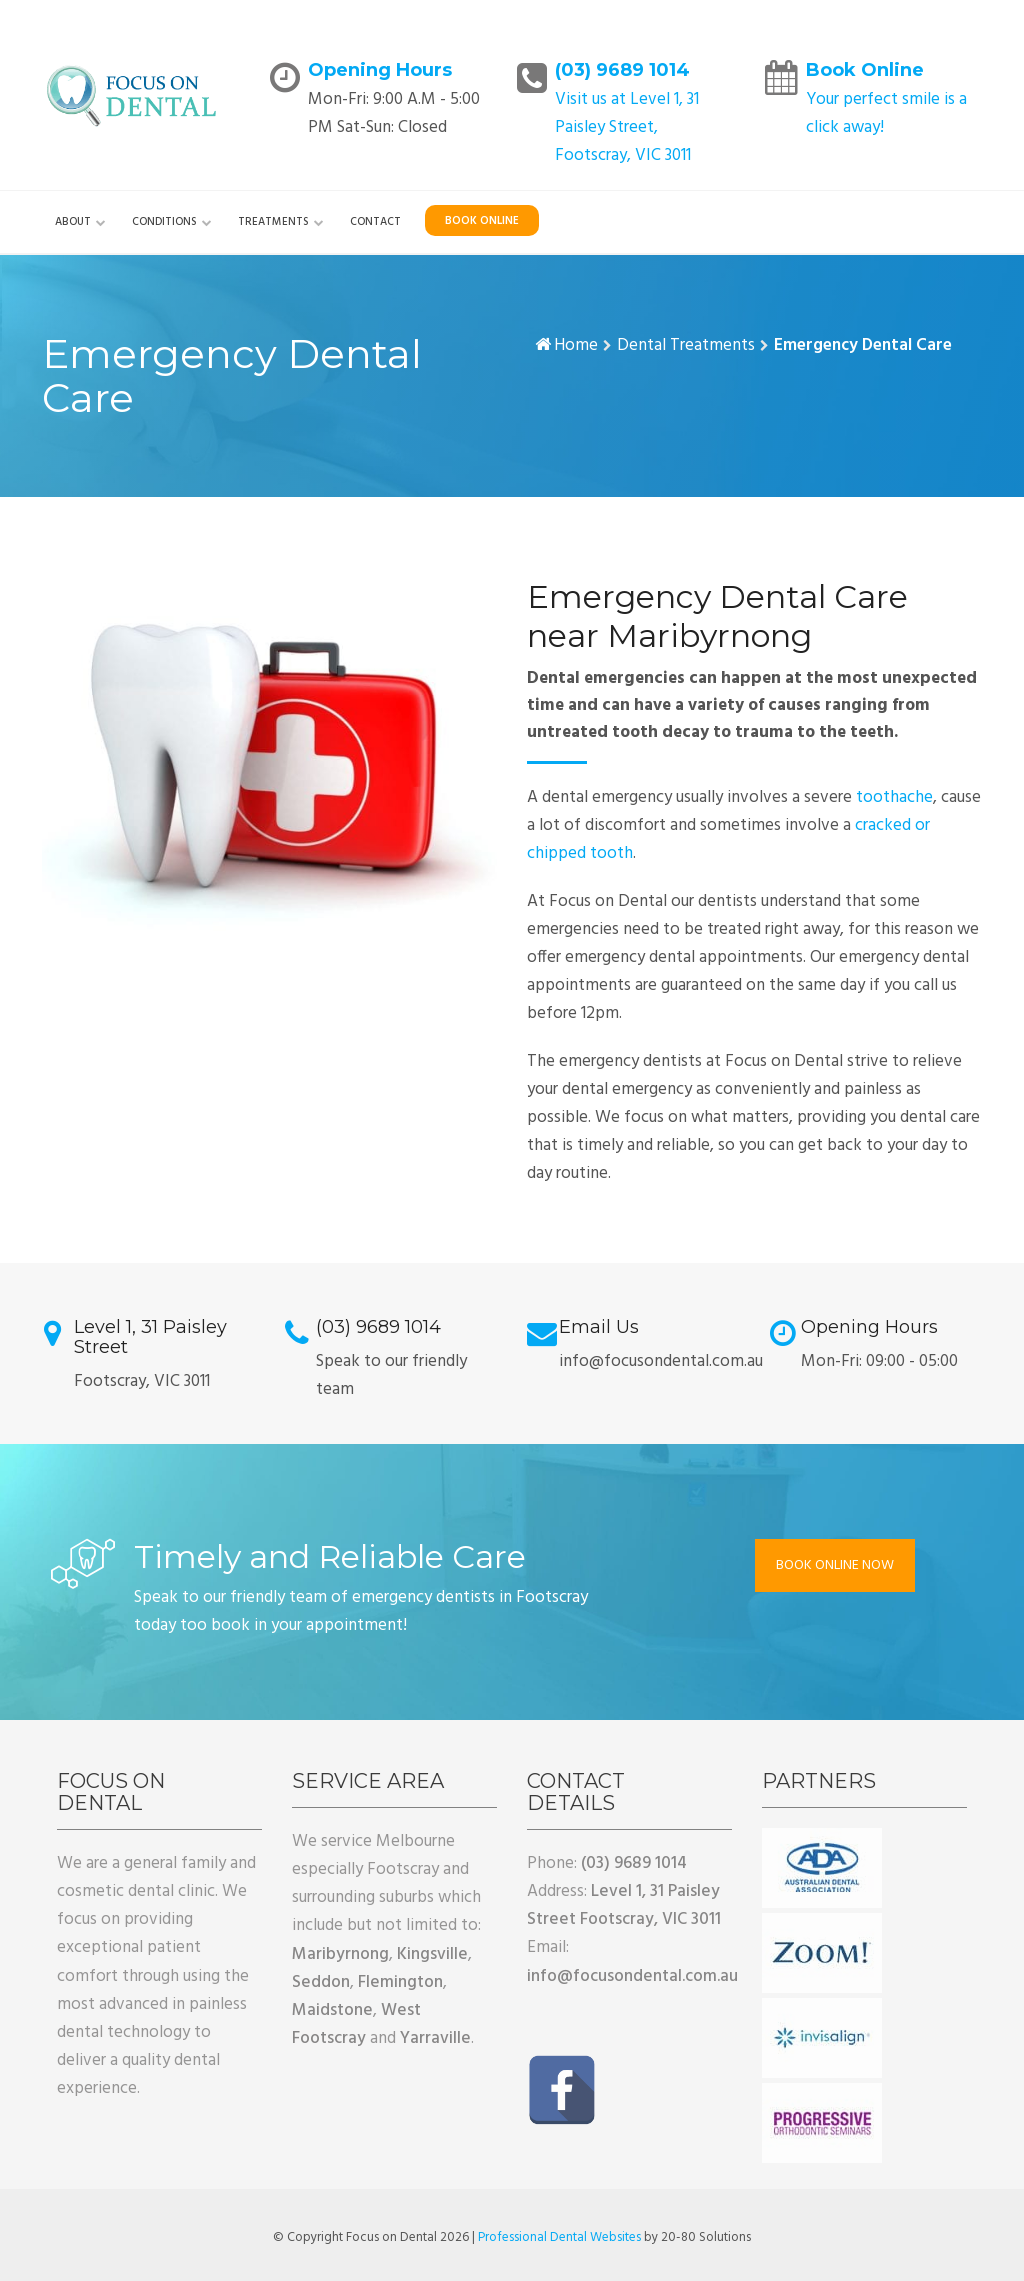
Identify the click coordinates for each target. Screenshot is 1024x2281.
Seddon (321, 1982)
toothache (894, 797)
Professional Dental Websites (559, 2237)
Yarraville (435, 2038)
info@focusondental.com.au (632, 1976)
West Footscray (356, 2024)
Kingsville (432, 1954)
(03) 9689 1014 (622, 70)
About (73, 222)
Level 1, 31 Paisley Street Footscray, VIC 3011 (624, 1905)
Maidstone (332, 2010)
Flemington (400, 1982)
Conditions (164, 222)
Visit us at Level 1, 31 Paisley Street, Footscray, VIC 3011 (627, 127)
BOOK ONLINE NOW (835, 1565)
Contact (375, 222)
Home (576, 345)
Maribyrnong (340, 1954)
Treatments (273, 222)
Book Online (865, 70)
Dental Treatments (686, 345)
